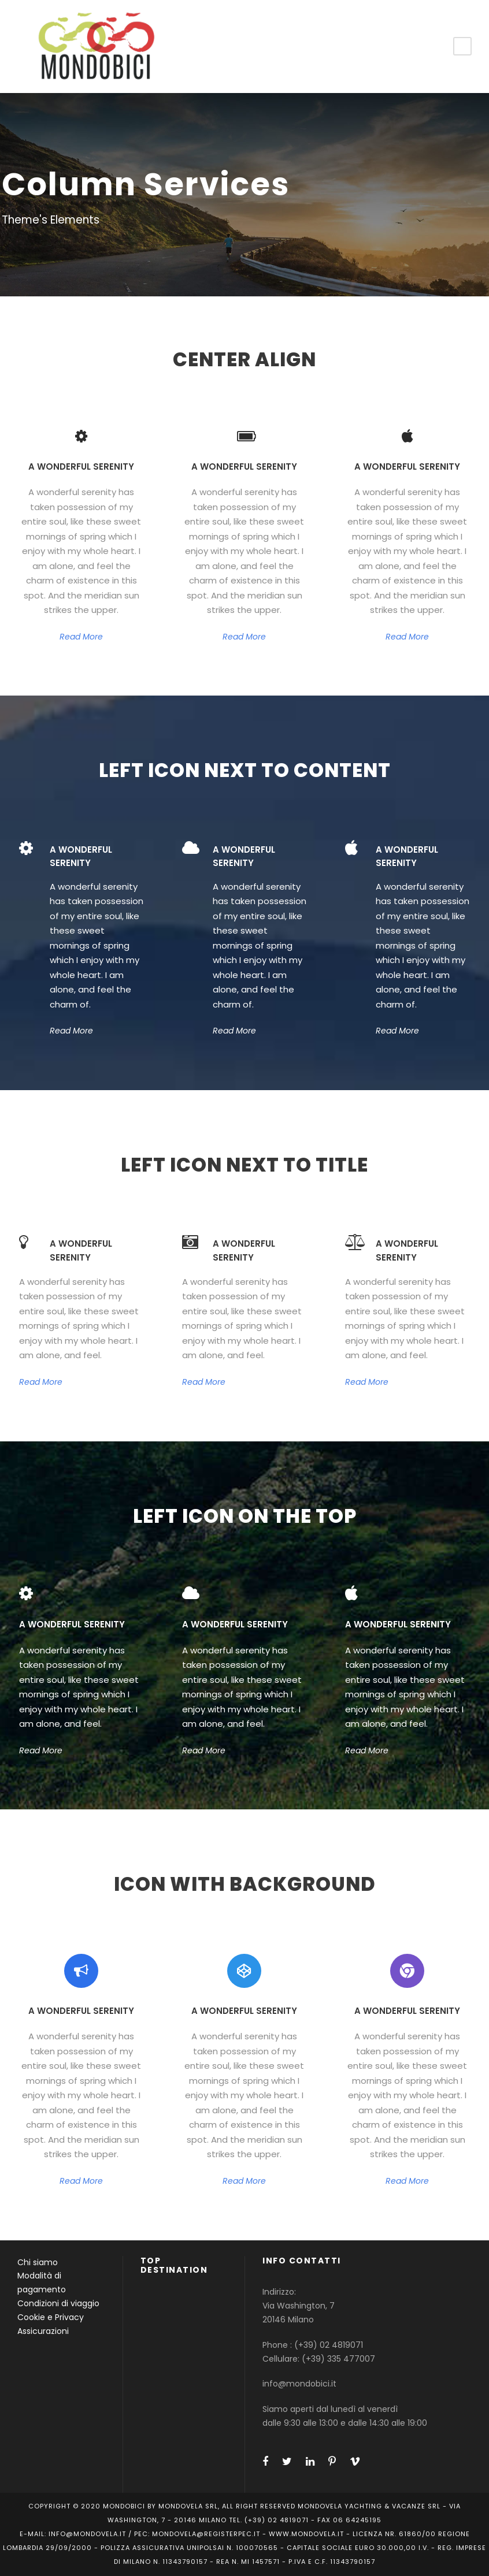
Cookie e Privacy (50, 2317)
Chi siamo (37, 2262)
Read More (81, 636)
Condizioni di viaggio (58, 2303)
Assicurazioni (43, 2331)
